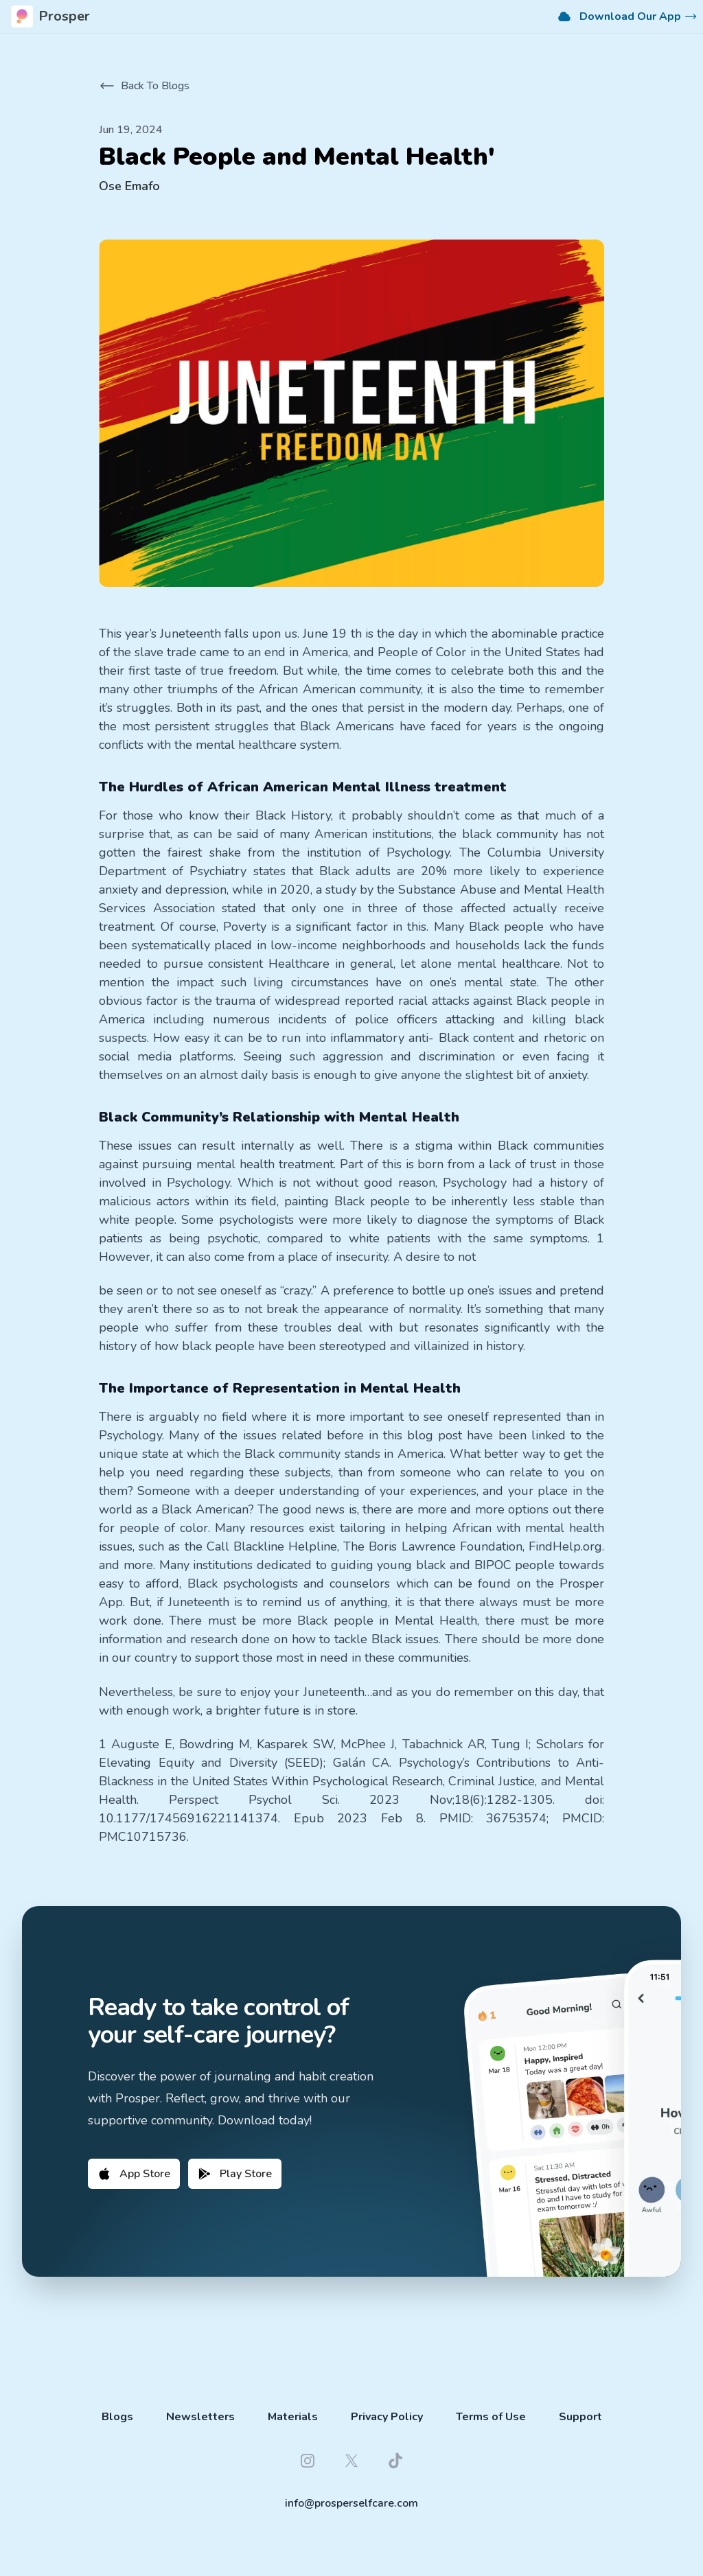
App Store (133, 2173)
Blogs (117, 2416)
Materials (293, 2416)
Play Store (235, 2173)
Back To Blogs (144, 86)
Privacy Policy (387, 2416)
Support (580, 2416)
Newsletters (200, 2416)
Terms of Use (491, 2416)
